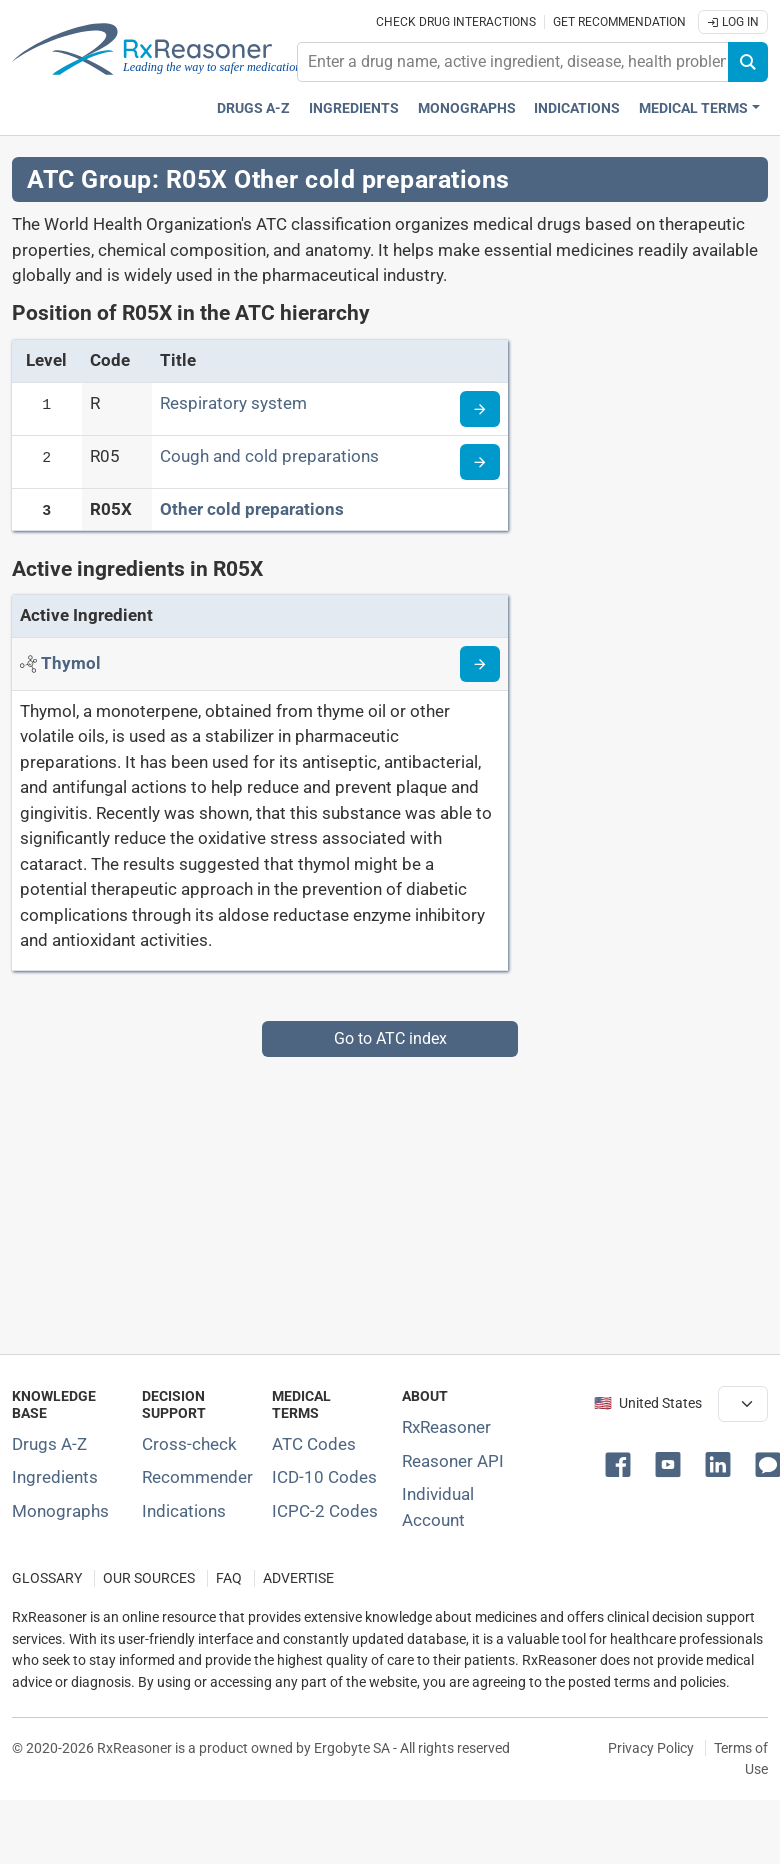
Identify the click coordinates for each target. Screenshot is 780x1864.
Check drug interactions (456, 22)
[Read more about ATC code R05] (480, 462)
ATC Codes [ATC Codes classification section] (314, 1444)
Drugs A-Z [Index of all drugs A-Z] (49, 1444)
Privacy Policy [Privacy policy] (651, 1748)
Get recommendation (619, 22)
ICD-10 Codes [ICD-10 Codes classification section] (324, 1477)
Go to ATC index (390, 1038)
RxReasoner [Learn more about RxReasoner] (446, 1427)
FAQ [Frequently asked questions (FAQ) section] (229, 1578)
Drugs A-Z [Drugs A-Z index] (253, 108)
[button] (622, 1463)
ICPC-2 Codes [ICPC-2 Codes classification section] (325, 1511)
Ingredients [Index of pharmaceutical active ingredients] (55, 1477)
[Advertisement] (384, 1197)
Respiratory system (233, 403)
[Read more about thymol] (480, 664)
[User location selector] (743, 1404)
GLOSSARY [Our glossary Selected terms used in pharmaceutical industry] (47, 1578)
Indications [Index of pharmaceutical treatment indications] (184, 1511)
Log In (733, 22)
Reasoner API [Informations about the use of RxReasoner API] (453, 1461)
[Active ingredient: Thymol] (71, 663)
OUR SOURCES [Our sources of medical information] (149, 1578)
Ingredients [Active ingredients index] (354, 108)
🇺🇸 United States (648, 1403)
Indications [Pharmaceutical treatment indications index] (577, 108)
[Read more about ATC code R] (480, 409)
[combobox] (513, 62)
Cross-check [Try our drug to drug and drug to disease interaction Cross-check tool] (189, 1444)
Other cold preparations (252, 509)
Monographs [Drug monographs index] (467, 108)
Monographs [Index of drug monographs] (60, 1511)
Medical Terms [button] (693, 108)
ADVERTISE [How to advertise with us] (298, 1578)
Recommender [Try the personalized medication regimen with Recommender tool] (197, 1477)
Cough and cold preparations (269, 456)
